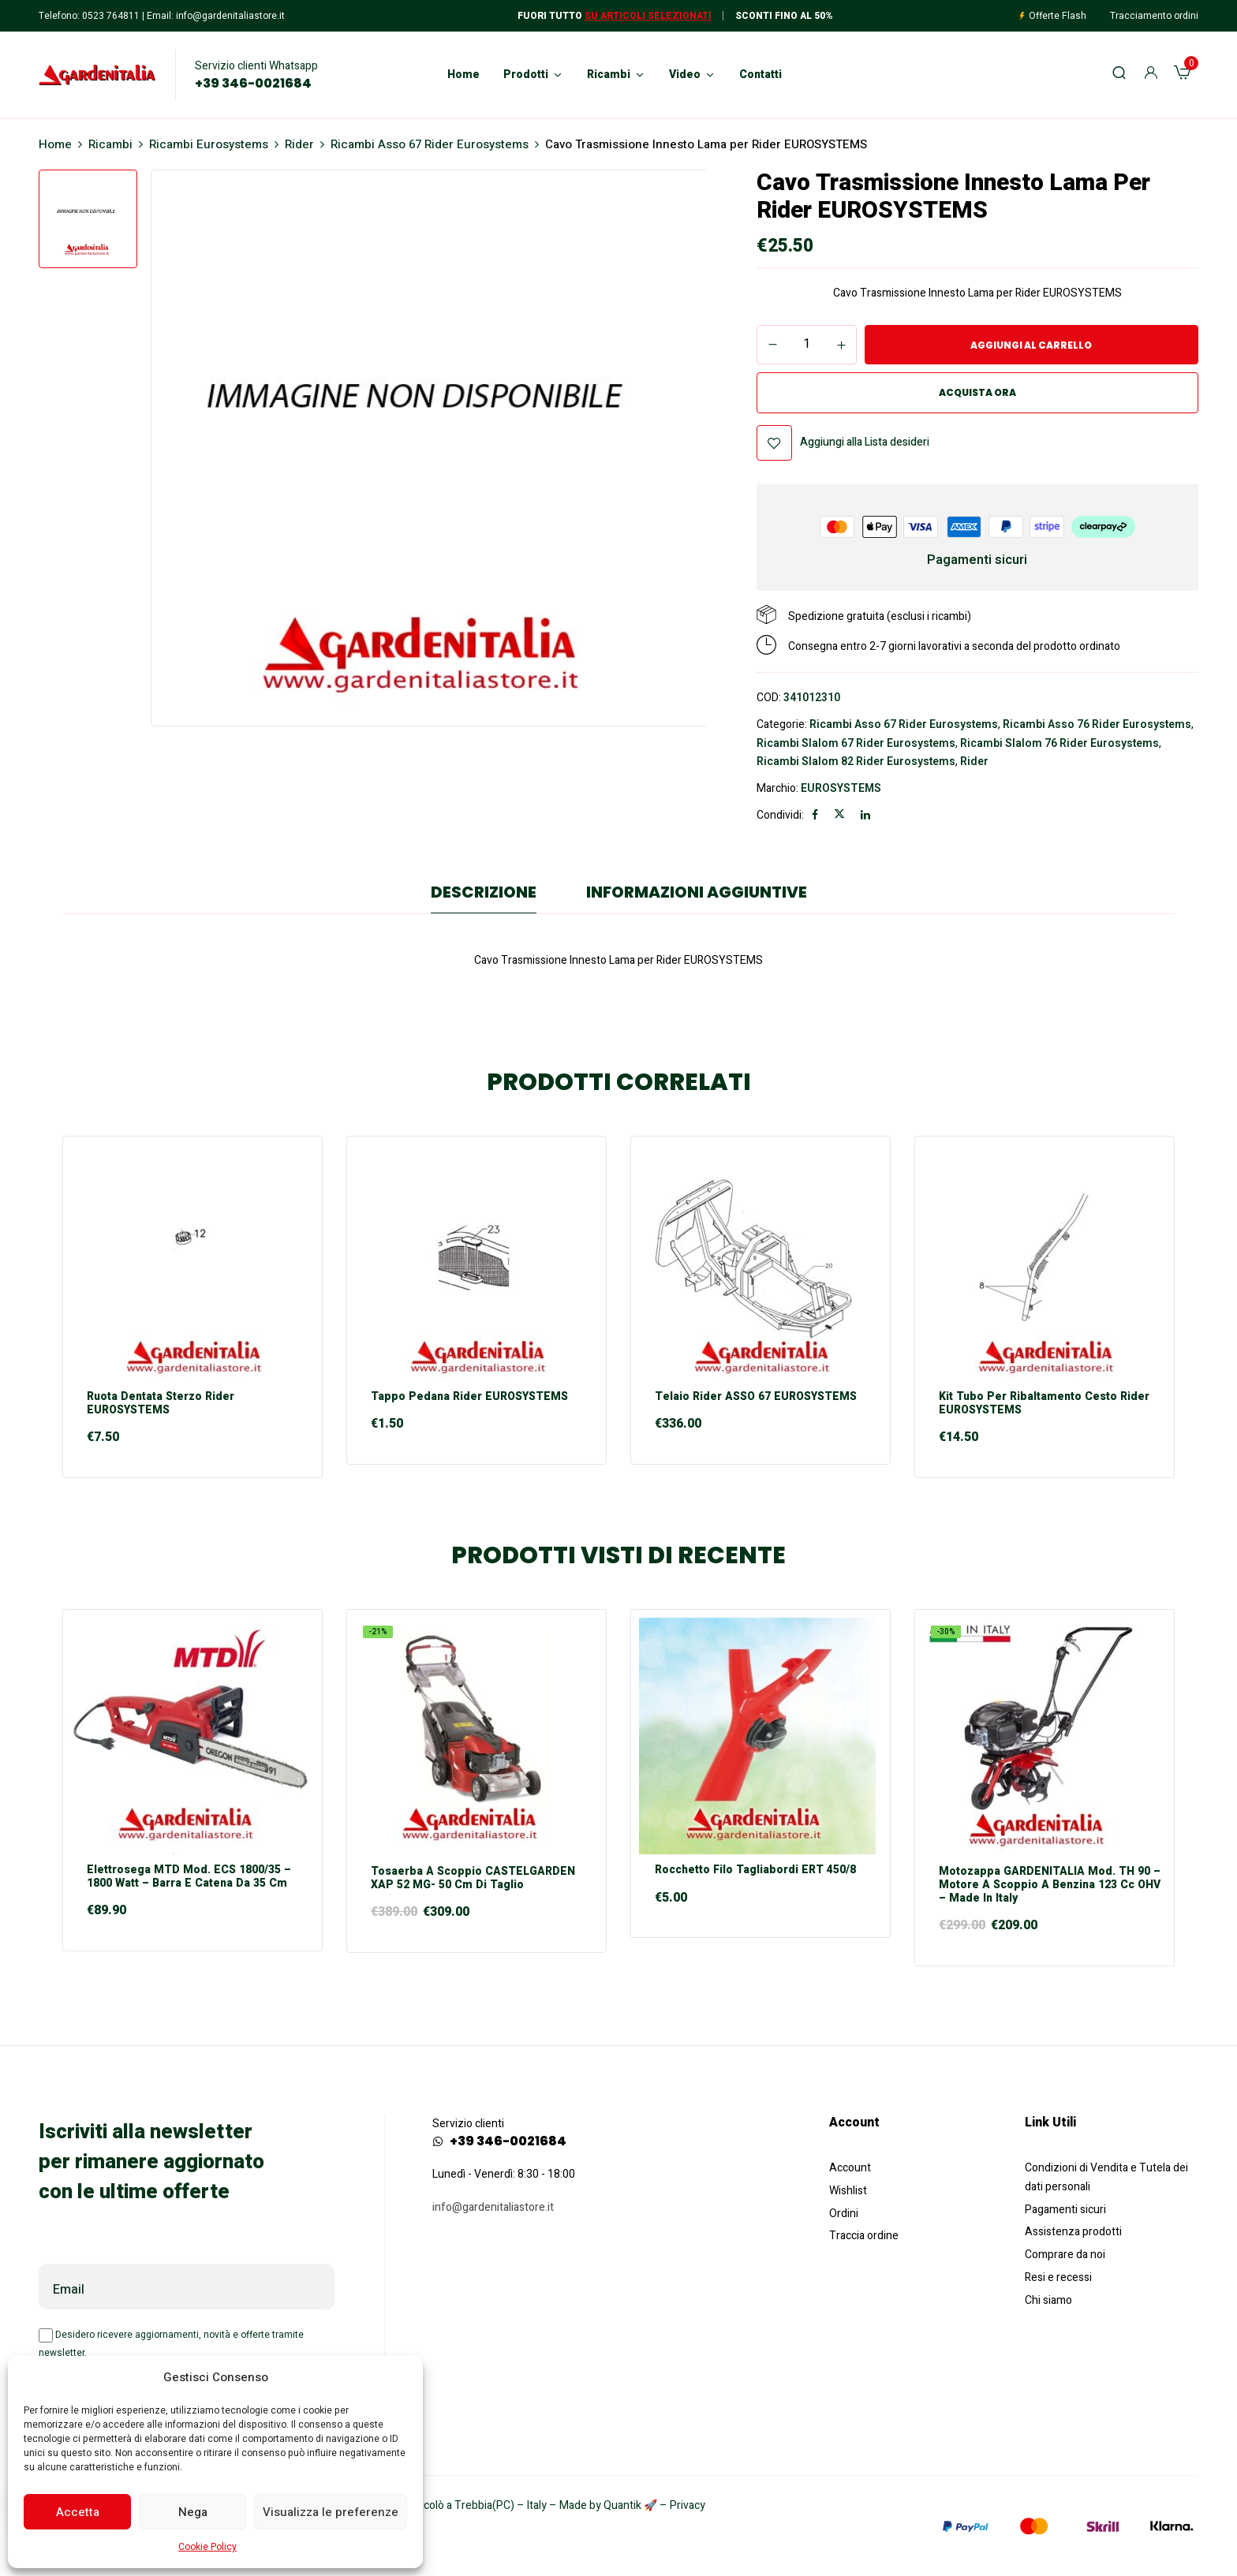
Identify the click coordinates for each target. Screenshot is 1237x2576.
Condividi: (780, 815)
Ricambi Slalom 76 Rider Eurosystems (1059, 743)
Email (68, 2289)
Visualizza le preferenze (330, 2512)
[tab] (483, 896)
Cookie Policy (207, 2547)
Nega (192, 2512)
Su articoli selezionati (648, 16)
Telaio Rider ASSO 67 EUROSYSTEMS (756, 1397)
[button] (1182, 75)
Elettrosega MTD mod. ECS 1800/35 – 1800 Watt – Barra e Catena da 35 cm (189, 1877)
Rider (299, 144)
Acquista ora (977, 392)
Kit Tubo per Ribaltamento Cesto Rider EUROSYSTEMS (1044, 1404)
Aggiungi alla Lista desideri (864, 442)
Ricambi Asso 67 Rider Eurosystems (430, 144)
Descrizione (483, 892)
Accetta (77, 2512)
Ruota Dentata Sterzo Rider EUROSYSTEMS (160, 1404)
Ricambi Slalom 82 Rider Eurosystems (856, 761)
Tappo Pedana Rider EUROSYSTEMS (469, 1397)
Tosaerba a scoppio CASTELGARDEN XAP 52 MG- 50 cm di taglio (473, 1878)
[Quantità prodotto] (806, 344)
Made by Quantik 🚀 (608, 2505)
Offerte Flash (1057, 16)
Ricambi (110, 144)
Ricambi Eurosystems (208, 144)
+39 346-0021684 (253, 83)
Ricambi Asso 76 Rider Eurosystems (1097, 724)
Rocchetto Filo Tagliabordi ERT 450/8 (755, 1870)
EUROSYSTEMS (841, 788)
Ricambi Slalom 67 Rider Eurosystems (856, 743)
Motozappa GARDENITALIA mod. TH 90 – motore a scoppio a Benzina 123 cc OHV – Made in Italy (1049, 1885)
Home (55, 144)
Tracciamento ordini (1154, 16)
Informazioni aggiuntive (696, 892)
